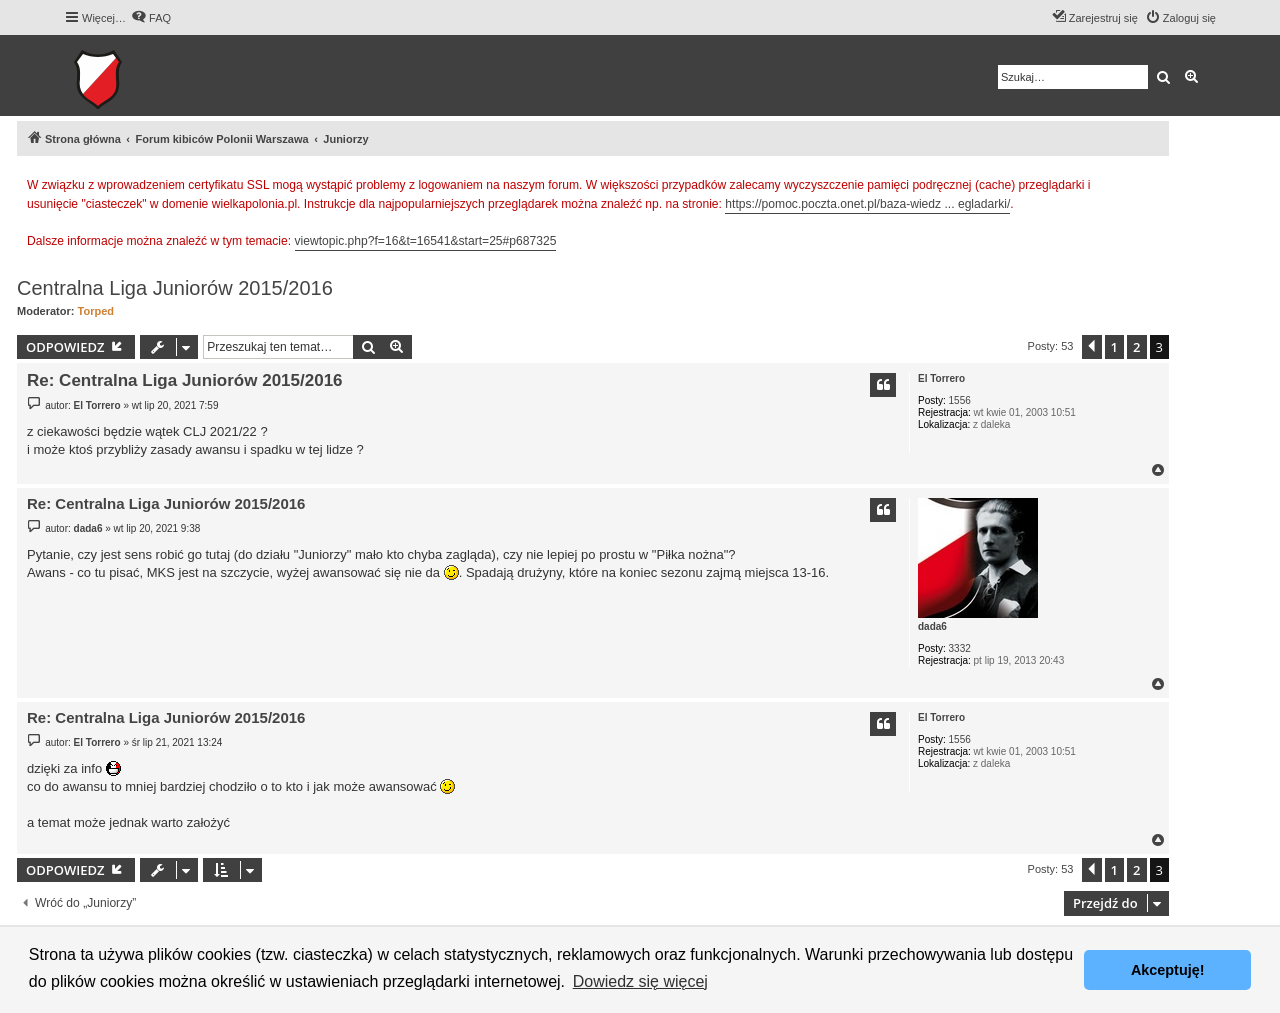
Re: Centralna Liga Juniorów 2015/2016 (185, 380)
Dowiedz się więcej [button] (640, 981)
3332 (960, 648)
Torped (96, 311)
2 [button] (1136, 347)
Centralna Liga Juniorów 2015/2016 (175, 288)
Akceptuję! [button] (1168, 970)
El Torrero (941, 378)
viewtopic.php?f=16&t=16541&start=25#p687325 (426, 241)
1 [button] (1114, 347)
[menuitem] (151, 18)
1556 (960, 400)
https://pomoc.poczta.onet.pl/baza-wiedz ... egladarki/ (867, 204)
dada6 (932, 626)
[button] (1092, 347)
